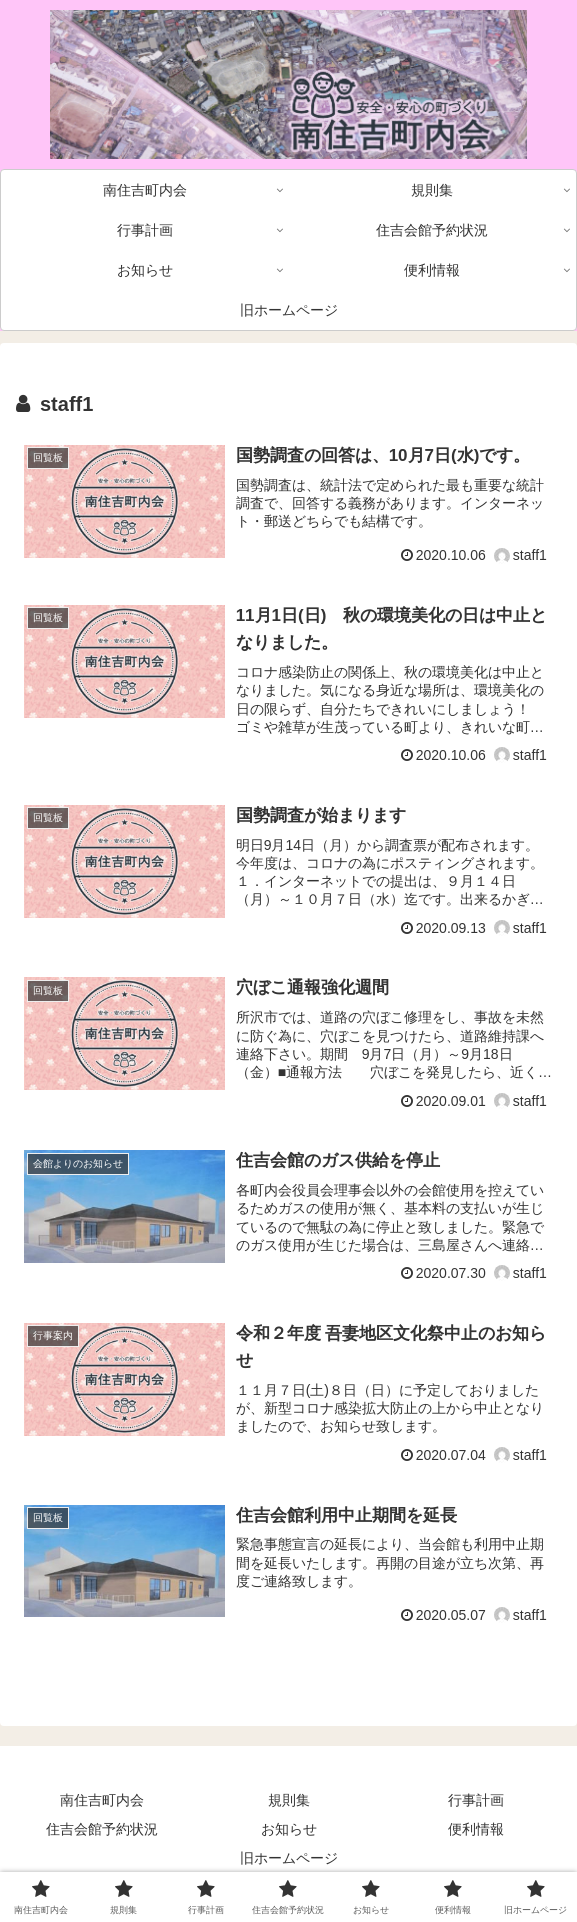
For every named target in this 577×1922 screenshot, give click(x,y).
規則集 (289, 1800)
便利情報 (476, 1829)
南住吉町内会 (102, 1800)
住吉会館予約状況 (102, 1829)
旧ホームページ (289, 1858)
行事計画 (476, 1800)
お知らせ (289, 1829)
